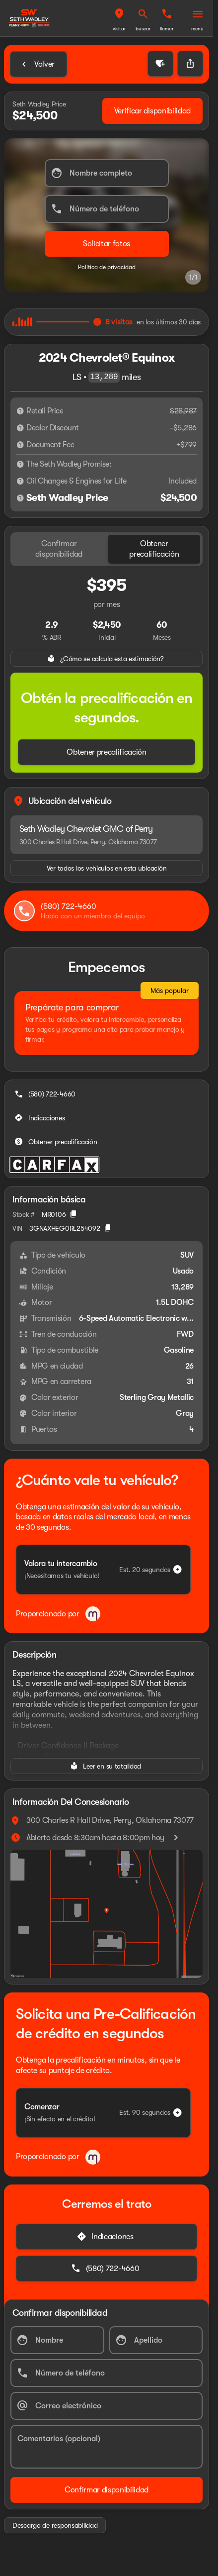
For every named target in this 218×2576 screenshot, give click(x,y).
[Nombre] (57, 2340)
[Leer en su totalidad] (106, 1766)
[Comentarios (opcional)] (106, 2447)
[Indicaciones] (40, 1118)
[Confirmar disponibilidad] (106, 2490)
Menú (197, 28)
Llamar (167, 28)
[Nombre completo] (107, 173)
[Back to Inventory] (38, 64)
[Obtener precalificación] (106, 752)
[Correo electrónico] (106, 2406)
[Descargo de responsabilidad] (20, 411)
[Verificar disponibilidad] (152, 111)
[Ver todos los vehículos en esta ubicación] (106, 868)
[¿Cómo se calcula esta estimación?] (106, 659)
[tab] (59, 549)
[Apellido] (156, 2340)
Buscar (143, 28)
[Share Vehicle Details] (190, 64)
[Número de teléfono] (107, 209)
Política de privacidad (107, 267)
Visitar (119, 28)
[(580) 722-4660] (45, 1094)
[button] (119, 18)
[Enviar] (107, 244)
